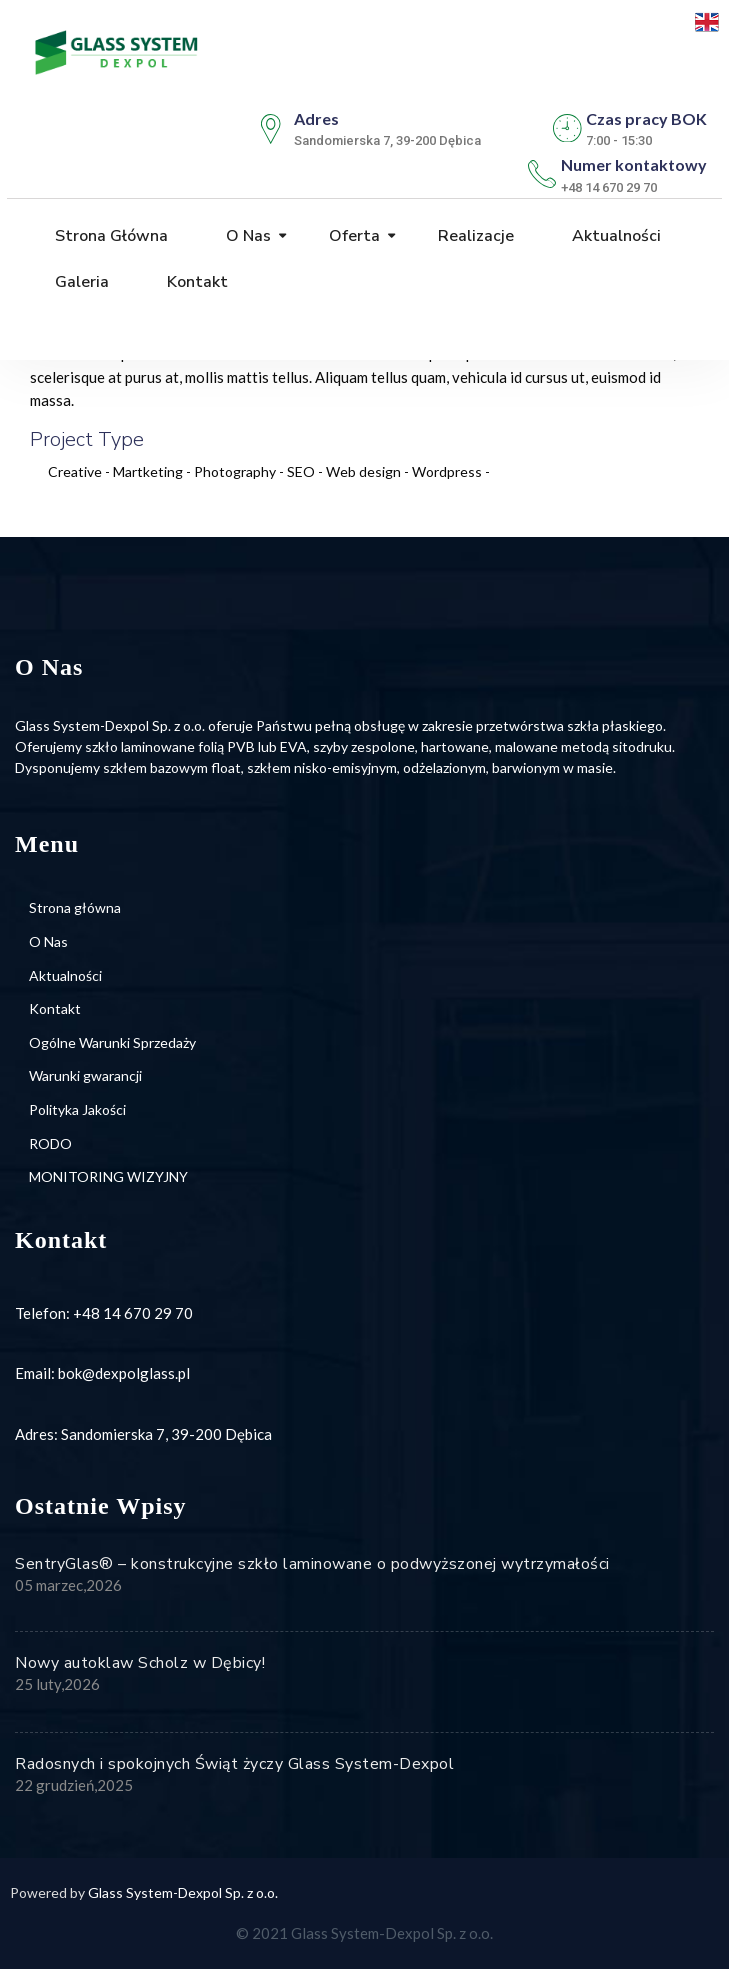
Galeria (80, 282)
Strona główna (109, 236)
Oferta (352, 236)
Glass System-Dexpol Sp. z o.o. (183, 1892)
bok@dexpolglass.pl (124, 1373)
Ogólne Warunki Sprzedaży (112, 1042)
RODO (50, 1143)
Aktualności (614, 236)
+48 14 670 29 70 (133, 1313)
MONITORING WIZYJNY (108, 1176)
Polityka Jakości (77, 1109)
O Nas (246, 236)
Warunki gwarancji (85, 1075)
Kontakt (195, 282)
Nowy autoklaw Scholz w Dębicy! (140, 1663)
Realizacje (474, 236)
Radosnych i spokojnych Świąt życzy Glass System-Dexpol (234, 1764)
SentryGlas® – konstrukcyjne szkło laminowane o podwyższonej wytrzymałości (312, 1564)
